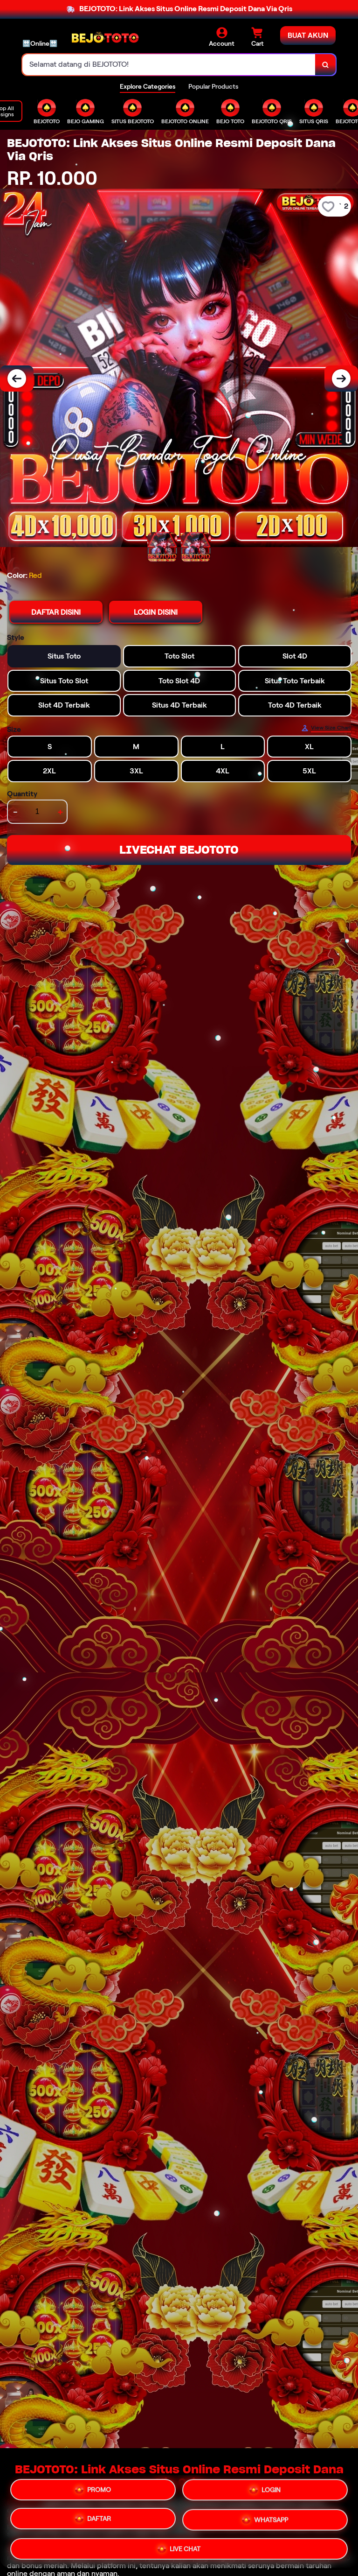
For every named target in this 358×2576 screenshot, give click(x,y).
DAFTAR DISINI (56, 612)
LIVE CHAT (179, 2549)
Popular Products (213, 86)
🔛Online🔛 (39, 43)
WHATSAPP (265, 2521)
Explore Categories (147, 86)
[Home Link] (105, 37)
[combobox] (169, 64)
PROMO (93, 2490)
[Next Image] (341, 378)
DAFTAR (93, 2520)
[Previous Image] (17, 378)
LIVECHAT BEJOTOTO (179, 849)
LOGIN (265, 2491)
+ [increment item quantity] (60, 812)
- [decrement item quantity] (15, 812)
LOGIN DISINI (156, 612)
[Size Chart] (326, 728)
